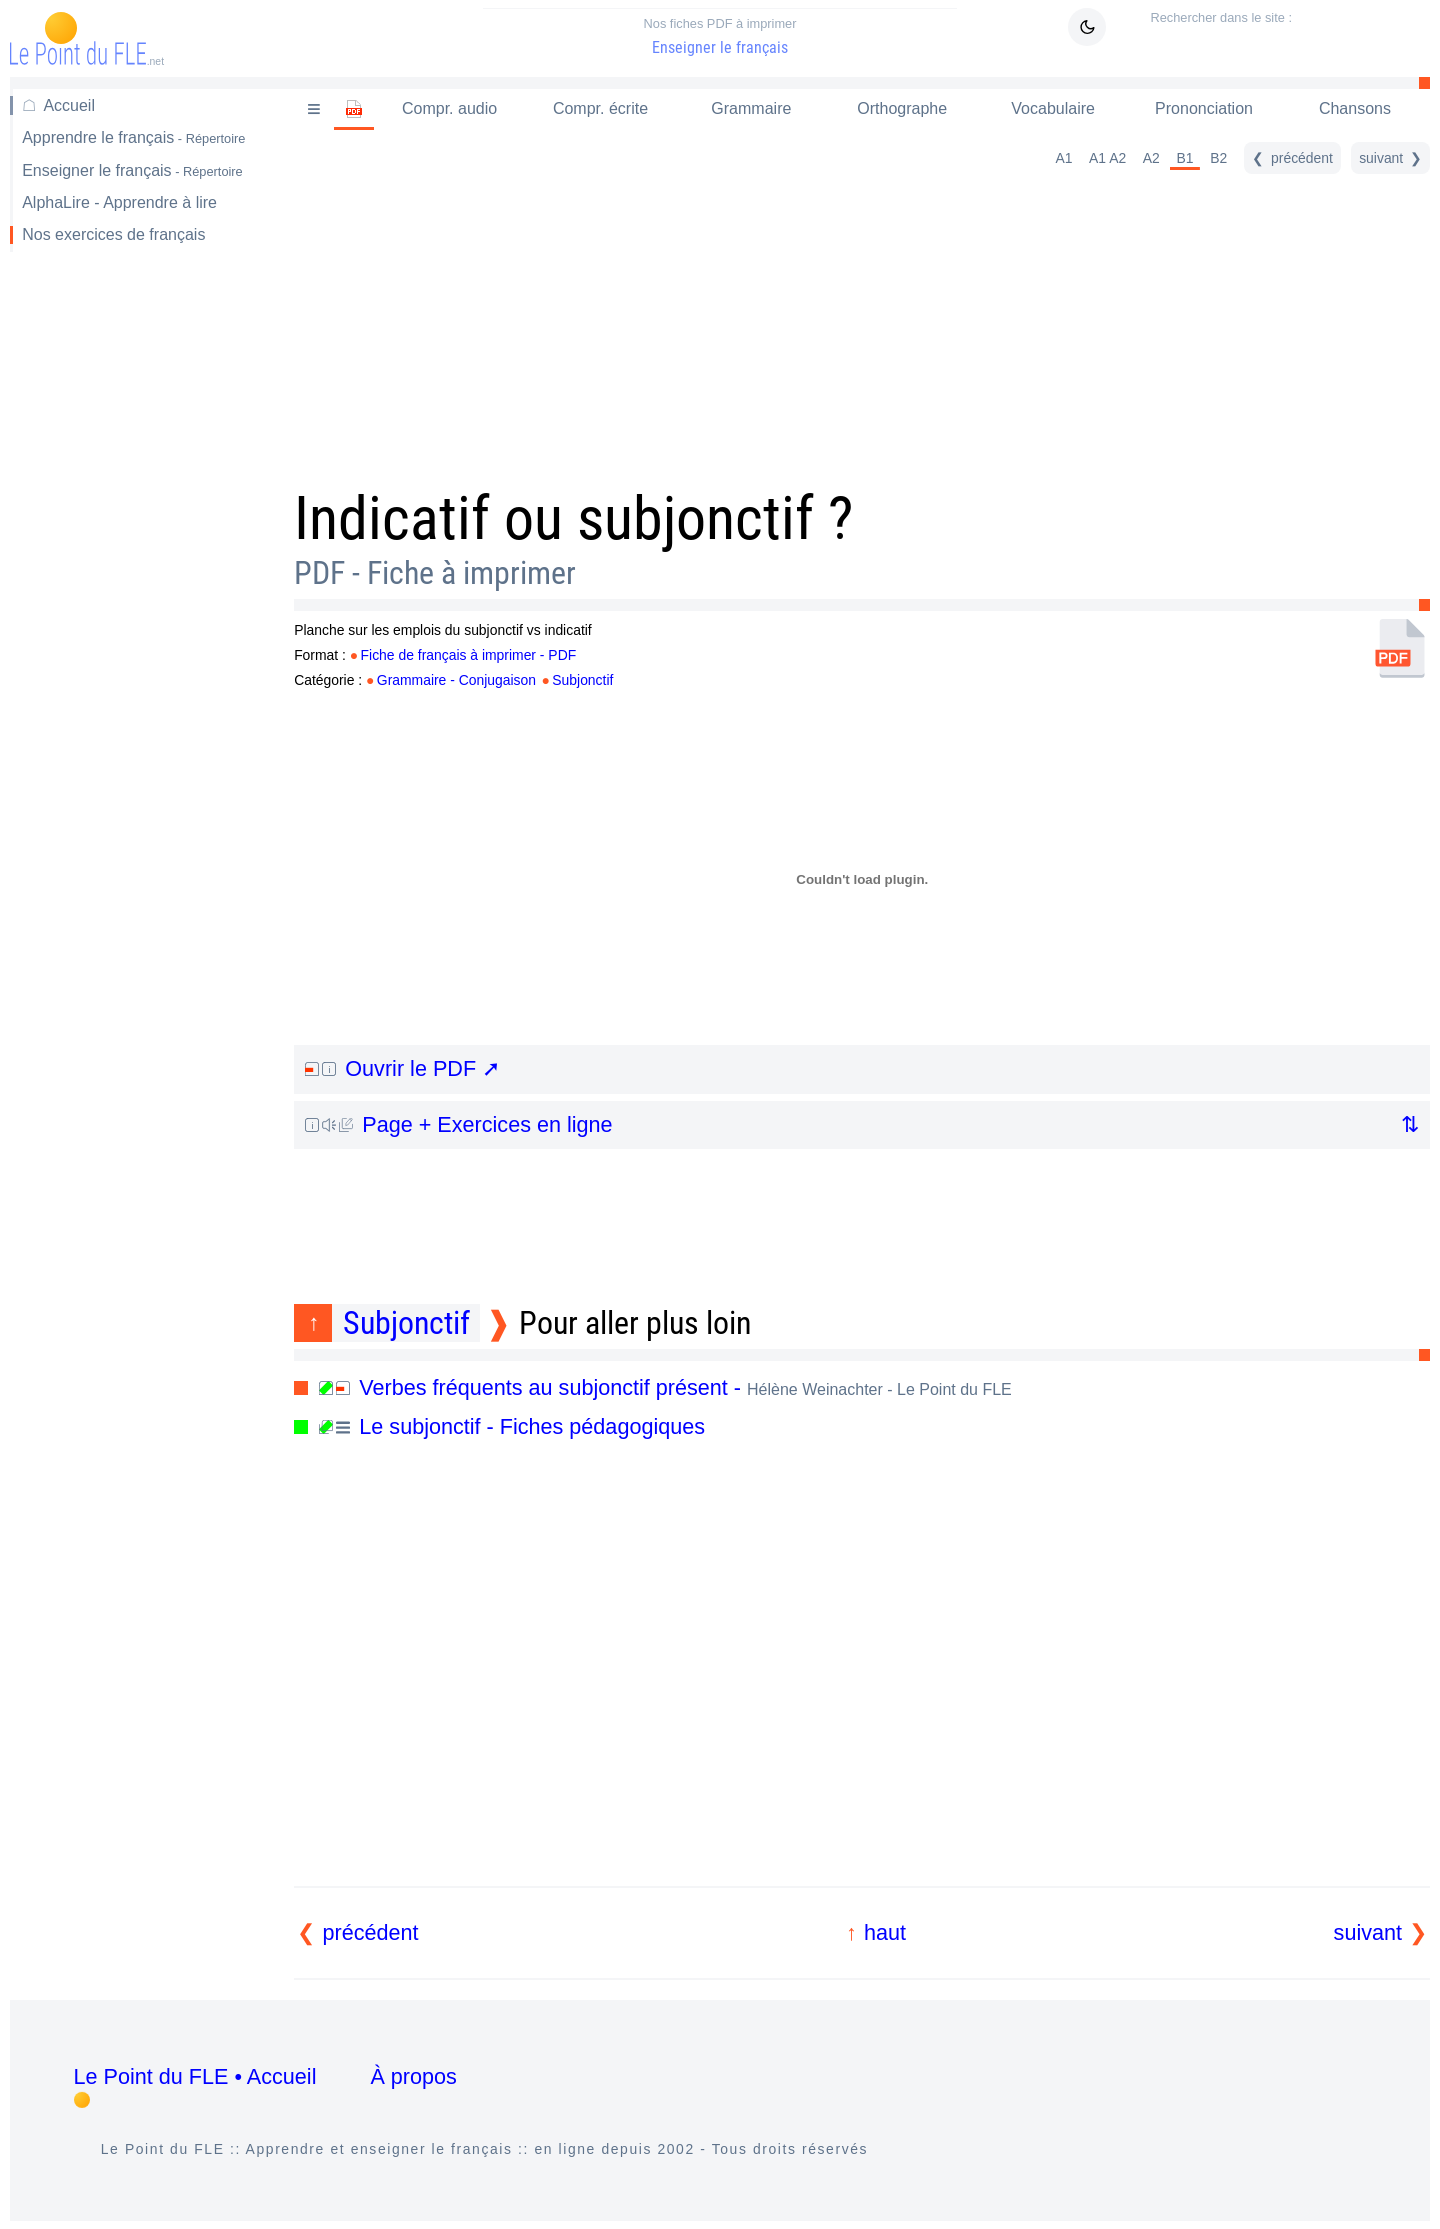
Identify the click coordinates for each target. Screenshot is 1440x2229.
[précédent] (1292, 158)
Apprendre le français (133, 137)
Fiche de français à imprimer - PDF (469, 655)
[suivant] (1390, 158)
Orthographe (902, 108)
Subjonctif (582, 680)
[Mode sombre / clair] (1087, 27)
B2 (1218, 158)
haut (885, 1932)
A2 (1151, 158)
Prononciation (1204, 108)
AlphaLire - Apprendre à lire (119, 202)
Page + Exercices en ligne (458, 1124)
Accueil (69, 105)
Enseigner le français (720, 36)
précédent (371, 1932)
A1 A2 (1107, 158)
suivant (1368, 1932)
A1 (1063, 158)
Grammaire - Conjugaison (456, 680)
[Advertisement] (138, 584)
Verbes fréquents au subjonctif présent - (665, 1387)
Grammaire (751, 108)
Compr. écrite (600, 108)
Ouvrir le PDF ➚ (402, 1068)
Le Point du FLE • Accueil (195, 2076)
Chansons (1355, 108)
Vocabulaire (1053, 108)
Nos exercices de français (113, 234)
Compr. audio (449, 108)
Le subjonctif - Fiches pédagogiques (512, 1426)
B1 (1185, 158)
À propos (413, 2076)
